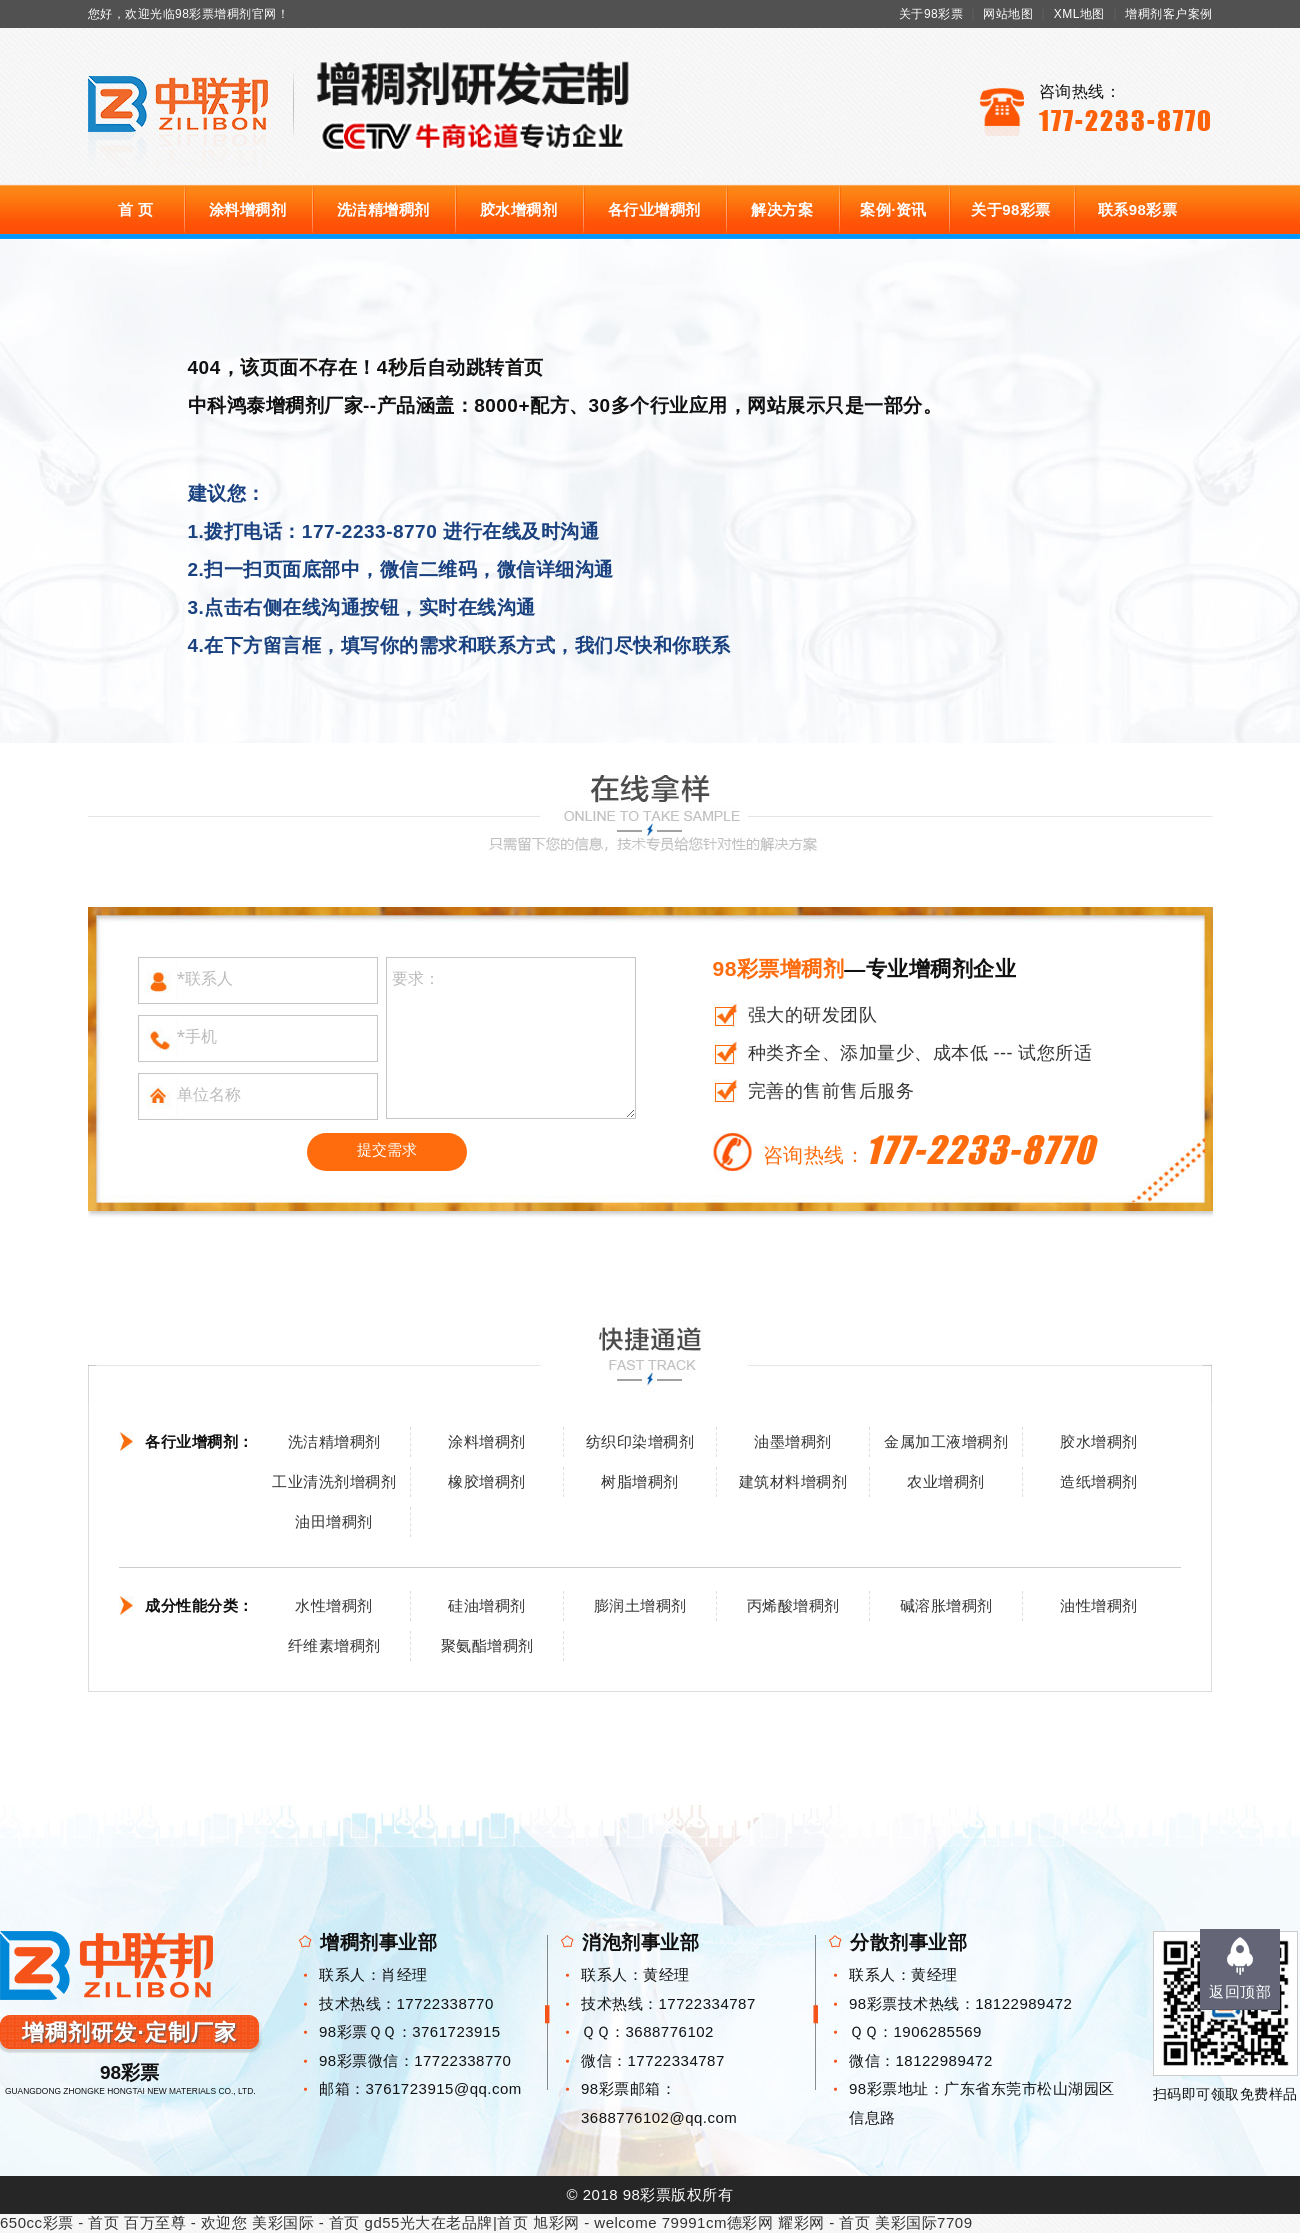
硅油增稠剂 (487, 1605)
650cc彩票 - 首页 (59, 2222)
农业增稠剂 (946, 1481)
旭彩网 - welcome (595, 2222)
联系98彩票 (1138, 209)
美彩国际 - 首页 (306, 2222)
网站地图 (1008, 14)
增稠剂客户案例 (1169, 14)
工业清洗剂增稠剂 (334, 1481)
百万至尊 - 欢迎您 (185, 2222)
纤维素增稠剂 (334, 1645)
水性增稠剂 (334, 1605)
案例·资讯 (893, 209)
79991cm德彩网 (718, 2222)
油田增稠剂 (334, 1521)
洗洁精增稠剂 (383, 209)
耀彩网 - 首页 (824, 2222)
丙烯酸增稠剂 (793, 1605)
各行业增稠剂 (654, 209)
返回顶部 (1240, 1991)
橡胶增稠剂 (487, 1481)
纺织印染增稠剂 (640, 1441)
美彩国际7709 (923, 2222)
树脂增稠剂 (640, 1481)
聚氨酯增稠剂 (487, 1645)
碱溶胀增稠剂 (946, 1605)
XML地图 (1079, 14)
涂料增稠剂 (248, 209)
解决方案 (782, 209)
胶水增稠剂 (519, 209)
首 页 (136, 209)
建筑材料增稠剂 (793, 1481)
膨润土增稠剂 (640, 1605)
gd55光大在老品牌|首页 (447, 2222)
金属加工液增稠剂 (946, 1441)
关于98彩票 (931, 14)
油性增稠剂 (1099, 1605)
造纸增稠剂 (1099, 1481)
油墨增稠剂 (793, 1441)
